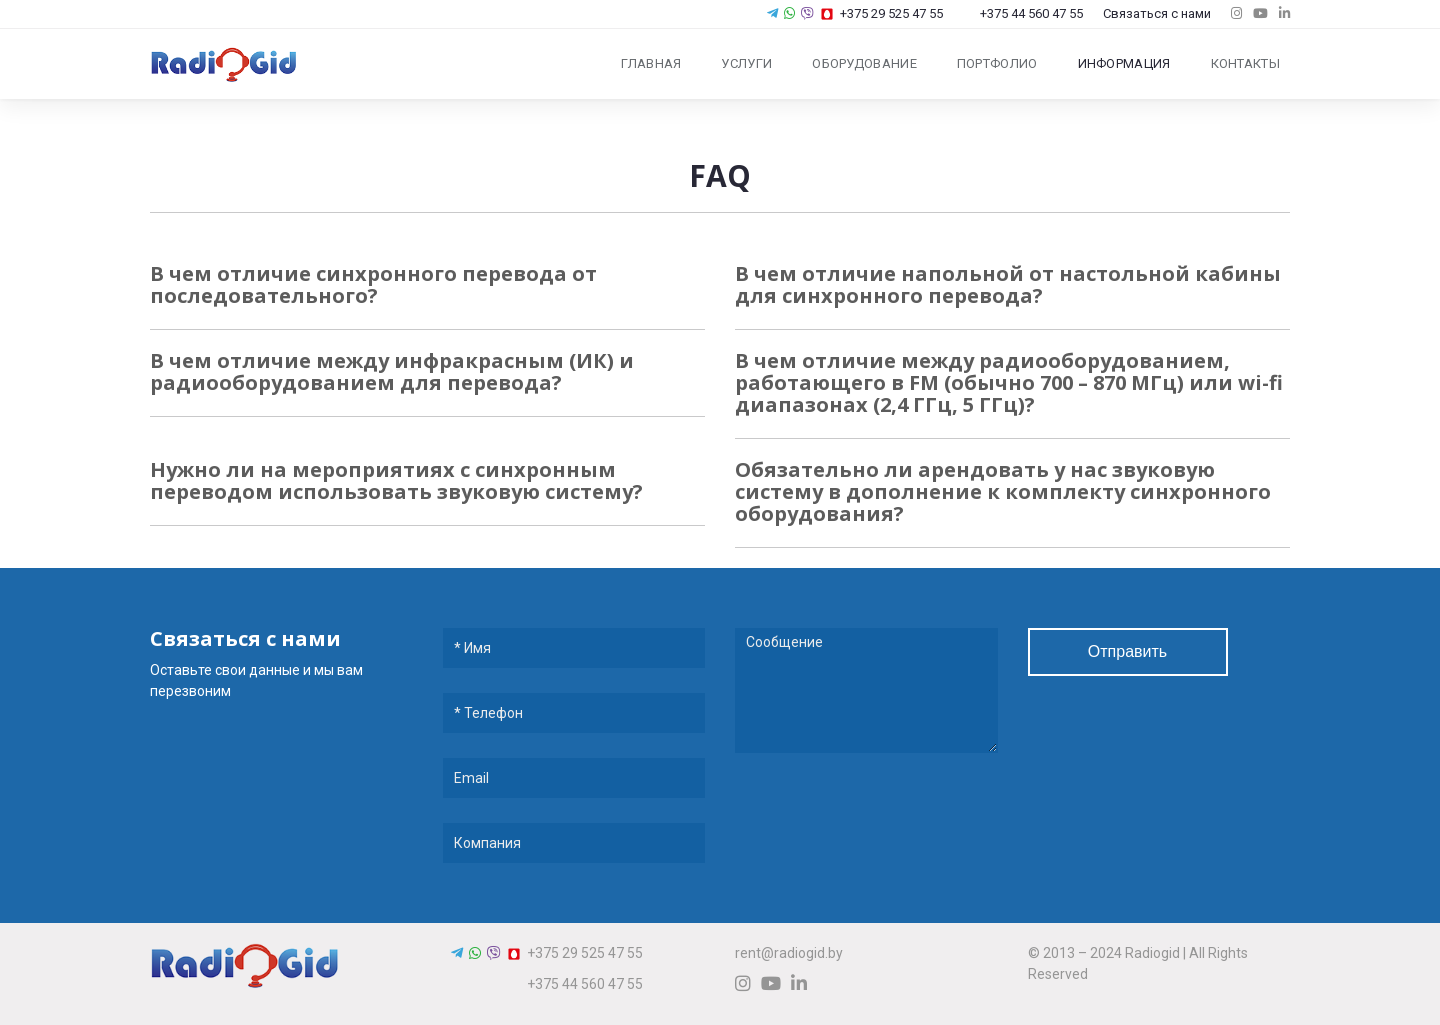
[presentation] (887, 823)
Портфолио (997, 63)
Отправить (1127, 651)
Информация (1124, 63)
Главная (651, 63)
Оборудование (864, 63)
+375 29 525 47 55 (881, 13)
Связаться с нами (1157, 13)
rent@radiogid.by (789, 953)
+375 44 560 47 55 (1023, 13)
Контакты (1245, 63)
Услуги (746, 63)
